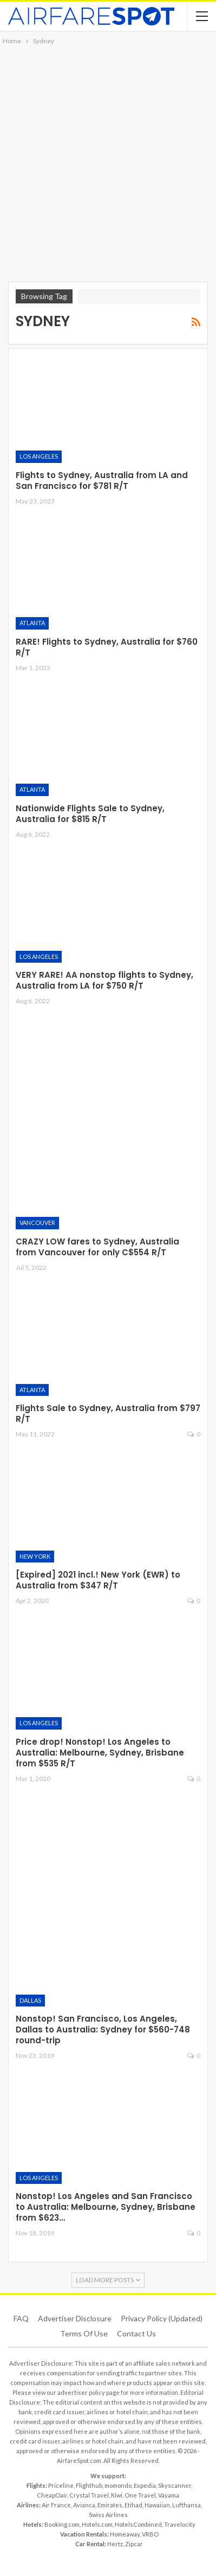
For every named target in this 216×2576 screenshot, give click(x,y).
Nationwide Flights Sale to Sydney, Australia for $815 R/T (90, 814)
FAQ (21, 2318)
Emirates (109, 2504)
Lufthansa (186, 2504)
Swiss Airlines (108, 2514)
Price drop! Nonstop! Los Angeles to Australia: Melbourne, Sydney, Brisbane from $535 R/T (100, 1752)
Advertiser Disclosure (75, 2318)
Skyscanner (174, 2485)
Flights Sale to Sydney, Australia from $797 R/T (108, 1413)
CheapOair (52, 2495)
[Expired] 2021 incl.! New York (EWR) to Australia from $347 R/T (98, 1580)
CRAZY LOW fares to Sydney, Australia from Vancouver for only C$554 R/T (97, 1247)
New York (34, 1556)
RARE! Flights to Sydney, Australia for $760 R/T (107, 647)
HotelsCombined (138, 2524)
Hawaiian (157, 2504)
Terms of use (84, 2333)
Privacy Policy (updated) (161, 2318)
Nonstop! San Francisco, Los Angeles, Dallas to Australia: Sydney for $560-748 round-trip (103, 2029)
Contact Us (136, 2333)
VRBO (150, 2534)
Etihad (133, 2504)
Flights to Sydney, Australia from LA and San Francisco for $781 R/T (102, 480)
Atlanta (32, 622)
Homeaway (125, 2534)
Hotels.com (97, 2524)
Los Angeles (38, 456)
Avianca (84, 2504)
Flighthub (89, 2485)
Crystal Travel (89, 2495)
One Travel (140, 2495)
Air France (56, 2504)
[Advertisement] (108, 160)
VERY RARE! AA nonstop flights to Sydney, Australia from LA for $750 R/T (104, 980)
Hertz (115, 2543)
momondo (118, 2485)
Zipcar (134, 2543)
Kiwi (116, 2495)
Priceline (61, 2485)
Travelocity (179, 2524)
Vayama (168, 2495)
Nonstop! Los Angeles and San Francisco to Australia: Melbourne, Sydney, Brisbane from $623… (105, 2206)
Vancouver (37, 1222)
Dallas (30, 2000)
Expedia (145, 2485)
